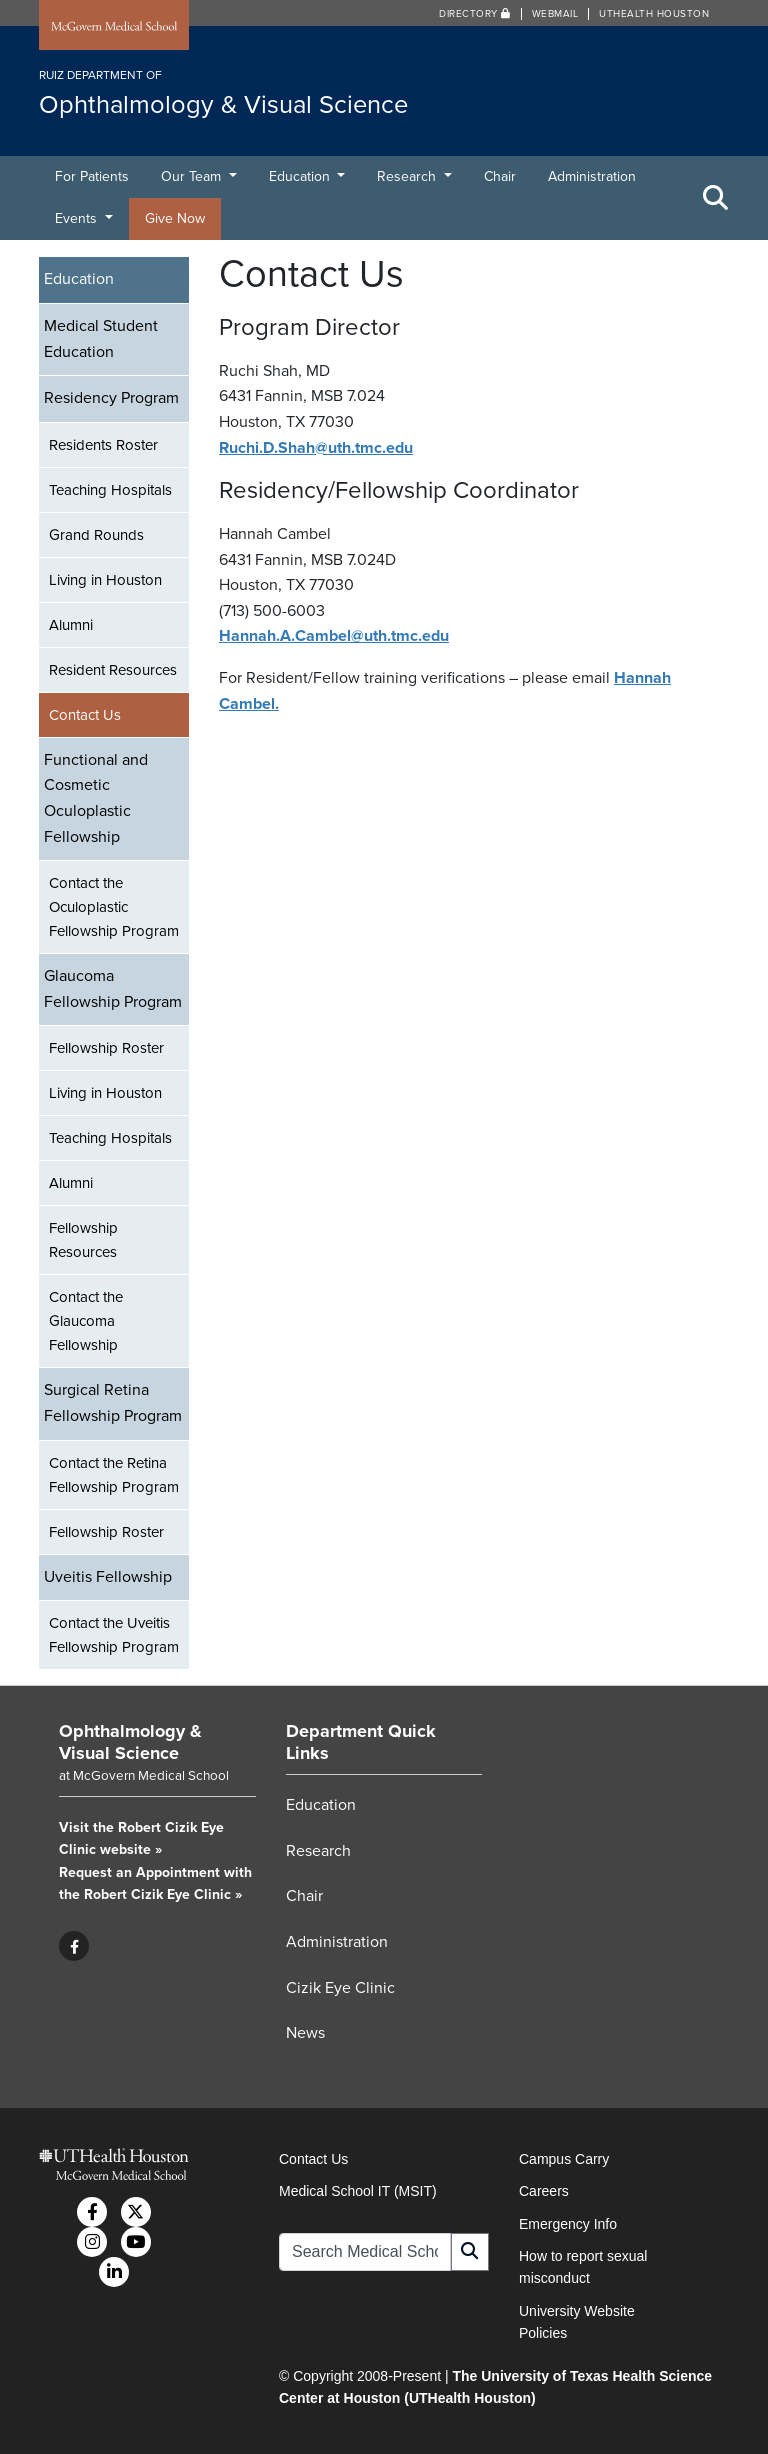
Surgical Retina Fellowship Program (113, 1403)
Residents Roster (103, 445)
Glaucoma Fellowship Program (113, 989)
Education (301, 176)
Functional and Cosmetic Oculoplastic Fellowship (96, 798)
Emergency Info (568, 2224)
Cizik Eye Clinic (340, 1988)
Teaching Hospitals (110, 490)
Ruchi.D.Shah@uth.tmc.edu (316, 448)
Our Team (193, 176)
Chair (500, 176)
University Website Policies (577, 2322)
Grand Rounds (96, 535)
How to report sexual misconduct (583, 2267)
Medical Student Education (101, 339)
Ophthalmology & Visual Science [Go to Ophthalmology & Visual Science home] (130, 1742)
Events (78, 218)
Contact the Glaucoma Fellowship (86, 1321)
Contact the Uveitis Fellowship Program (114, 1635)
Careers (544, 2191)
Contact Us (85, 715)
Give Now (175, 218)
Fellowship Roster (106, 1048)
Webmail (555, 14)
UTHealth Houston (654, 14)
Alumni (71, 625)
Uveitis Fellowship (108, 1577)
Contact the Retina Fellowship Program (114, 1475)
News (305, 2033)
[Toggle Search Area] (716, 198)
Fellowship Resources (83, 1240)
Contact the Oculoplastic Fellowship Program (114, 907)
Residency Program (111, 398)
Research (408, 176)
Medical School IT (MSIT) (358, 2191)
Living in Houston (105, 580)
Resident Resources (113, 670)
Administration (592, 176)
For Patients (92, 176)
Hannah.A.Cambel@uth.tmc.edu (334, 636)
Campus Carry (564, 2159)
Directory (475, 14)
